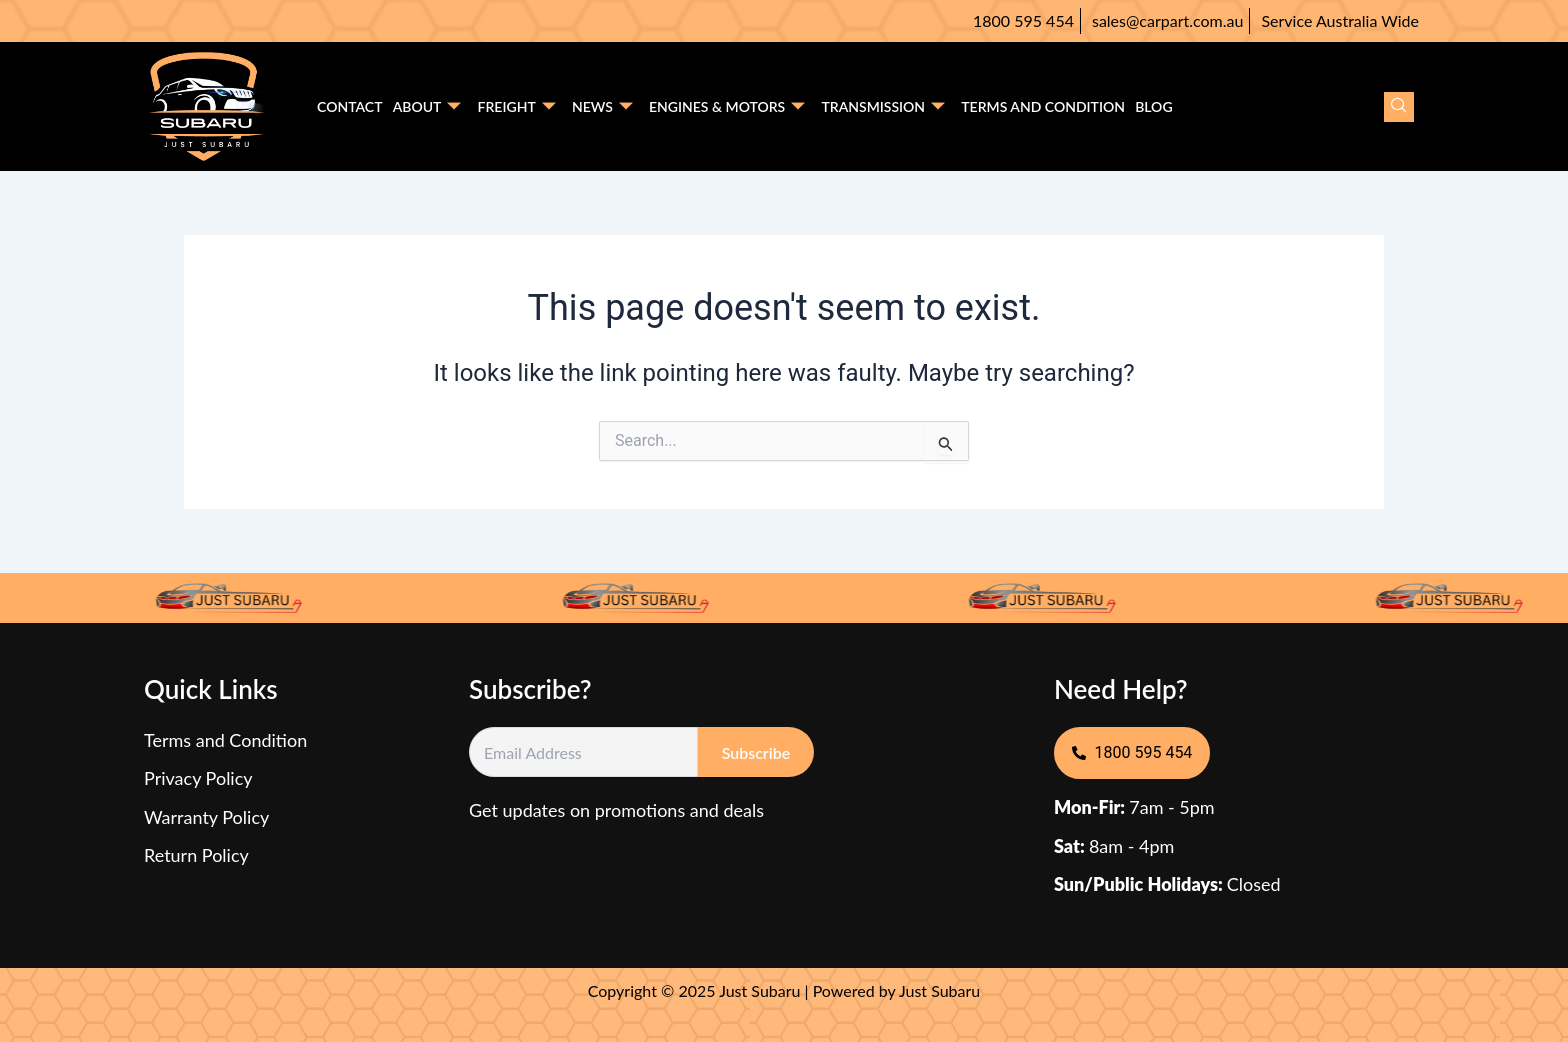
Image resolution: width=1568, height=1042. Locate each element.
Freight (516, 107)
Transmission (883, 107)
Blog (1152, 106)
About (426, 107)
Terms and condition (1042, 106)
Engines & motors (726, 107)
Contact (349, 106)
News (601, 107)
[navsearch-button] (1399, 107)
